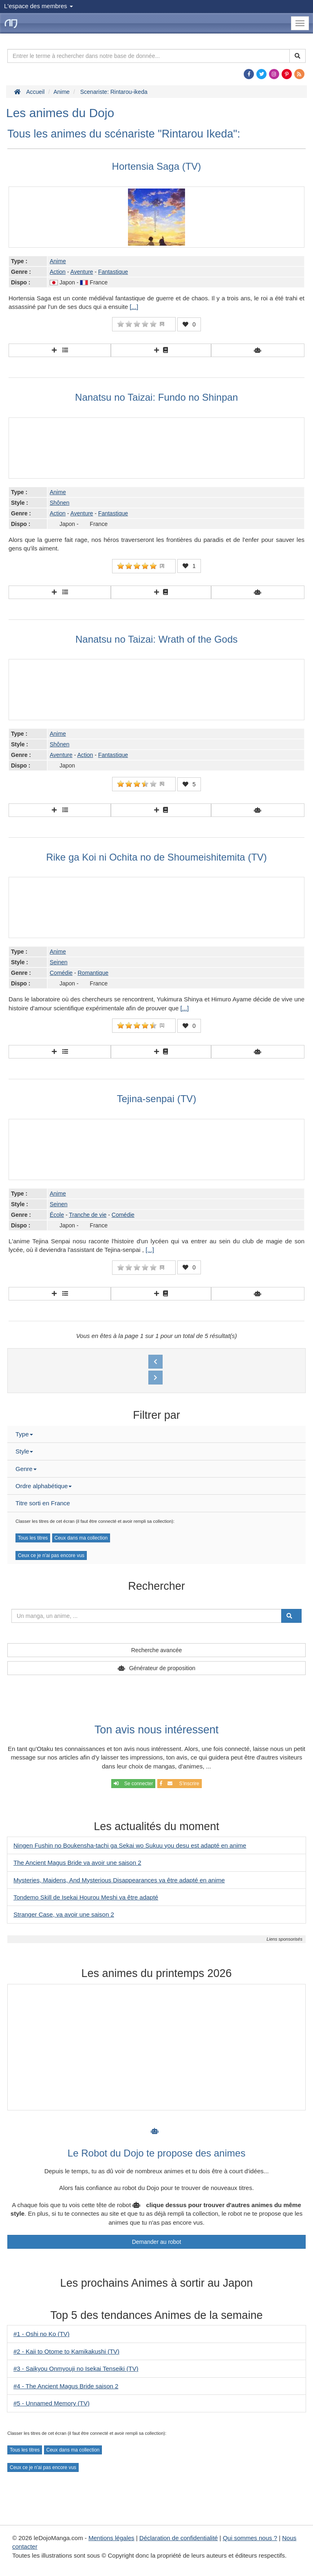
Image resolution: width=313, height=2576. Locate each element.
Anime (58, 261)
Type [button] (24, 1434)
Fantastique (113, 271)
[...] (134, 306)
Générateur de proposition (162, 1668)
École (57, 1214)
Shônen (59, 502)
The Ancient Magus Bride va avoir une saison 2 (77, 1862)
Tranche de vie (87, 1214)
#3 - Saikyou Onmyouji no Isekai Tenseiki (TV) (76, 2368)
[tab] (156, 1434)
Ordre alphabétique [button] (43, 1485)
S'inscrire (179, 1783)
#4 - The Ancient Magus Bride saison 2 (65, 2386)
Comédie (61, 973)
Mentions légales (111, 2537)
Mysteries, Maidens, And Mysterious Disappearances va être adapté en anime (119, 1880)
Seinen (59, 962)
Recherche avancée (156, 1650)
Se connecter (133, 1783)
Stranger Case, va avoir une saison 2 (63, 1914)
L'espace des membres (38, 5)
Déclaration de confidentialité (178, 2537)
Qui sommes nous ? (250, 2537)
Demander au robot (156, 2242)
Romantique (92, 973)
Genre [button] (26, 1468)
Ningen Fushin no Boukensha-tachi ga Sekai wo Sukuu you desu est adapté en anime (129, 1845)
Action (58, 271)
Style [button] (24, 1451)
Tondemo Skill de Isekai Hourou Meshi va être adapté (85, 1897)
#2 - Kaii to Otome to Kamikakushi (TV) (66, 2351)
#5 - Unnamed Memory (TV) (51, 2403)
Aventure (82, 271)
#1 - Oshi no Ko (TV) (41, 2333)
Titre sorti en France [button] (42, 1503)
